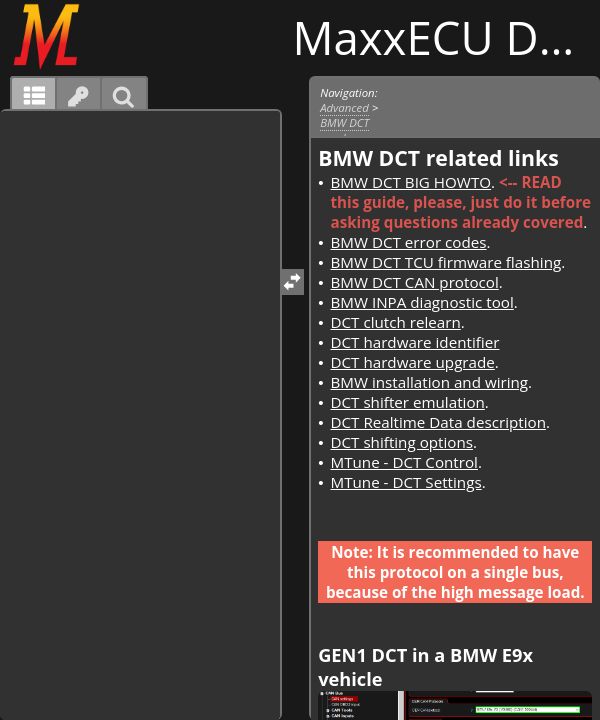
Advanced (344, 107)
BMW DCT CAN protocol (414, 282)
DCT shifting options (401, 442)
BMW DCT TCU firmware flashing (445, 262)
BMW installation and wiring (429, 382)
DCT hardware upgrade (412, 362)
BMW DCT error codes (408, 242)
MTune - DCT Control (403, 462)
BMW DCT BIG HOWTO (410, 182)
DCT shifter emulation (407, 402)
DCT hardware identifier (414, 342)
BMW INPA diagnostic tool (421, 302)
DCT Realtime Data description (437, 422)
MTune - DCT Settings (405, 482)
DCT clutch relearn (395, 322)
